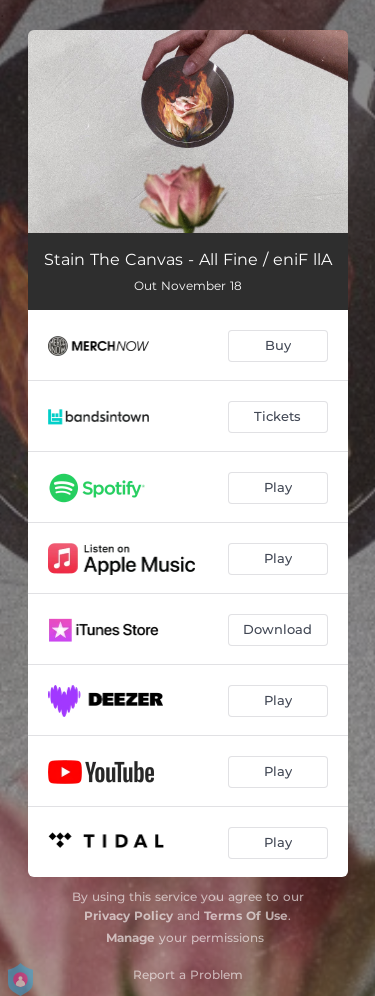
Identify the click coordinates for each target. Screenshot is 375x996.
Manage (130, 937)
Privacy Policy (128, 915)
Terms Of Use (246, 915)
